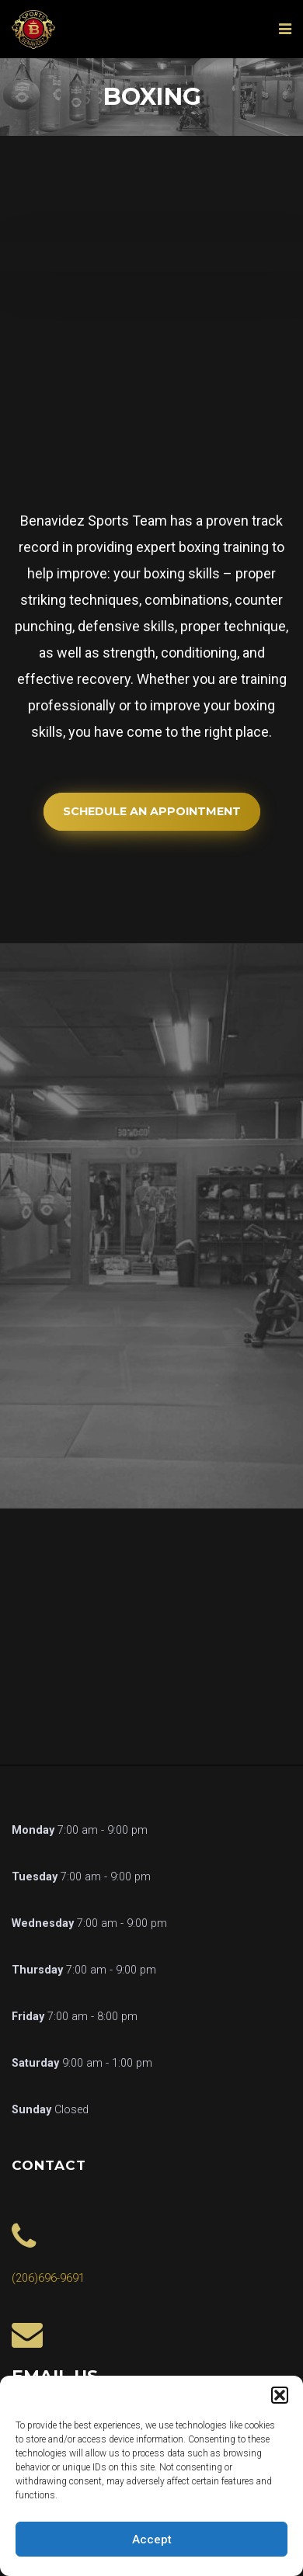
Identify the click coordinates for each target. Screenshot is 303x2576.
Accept (152, 2539)
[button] (279, 2395)
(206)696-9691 (48, 2278)
